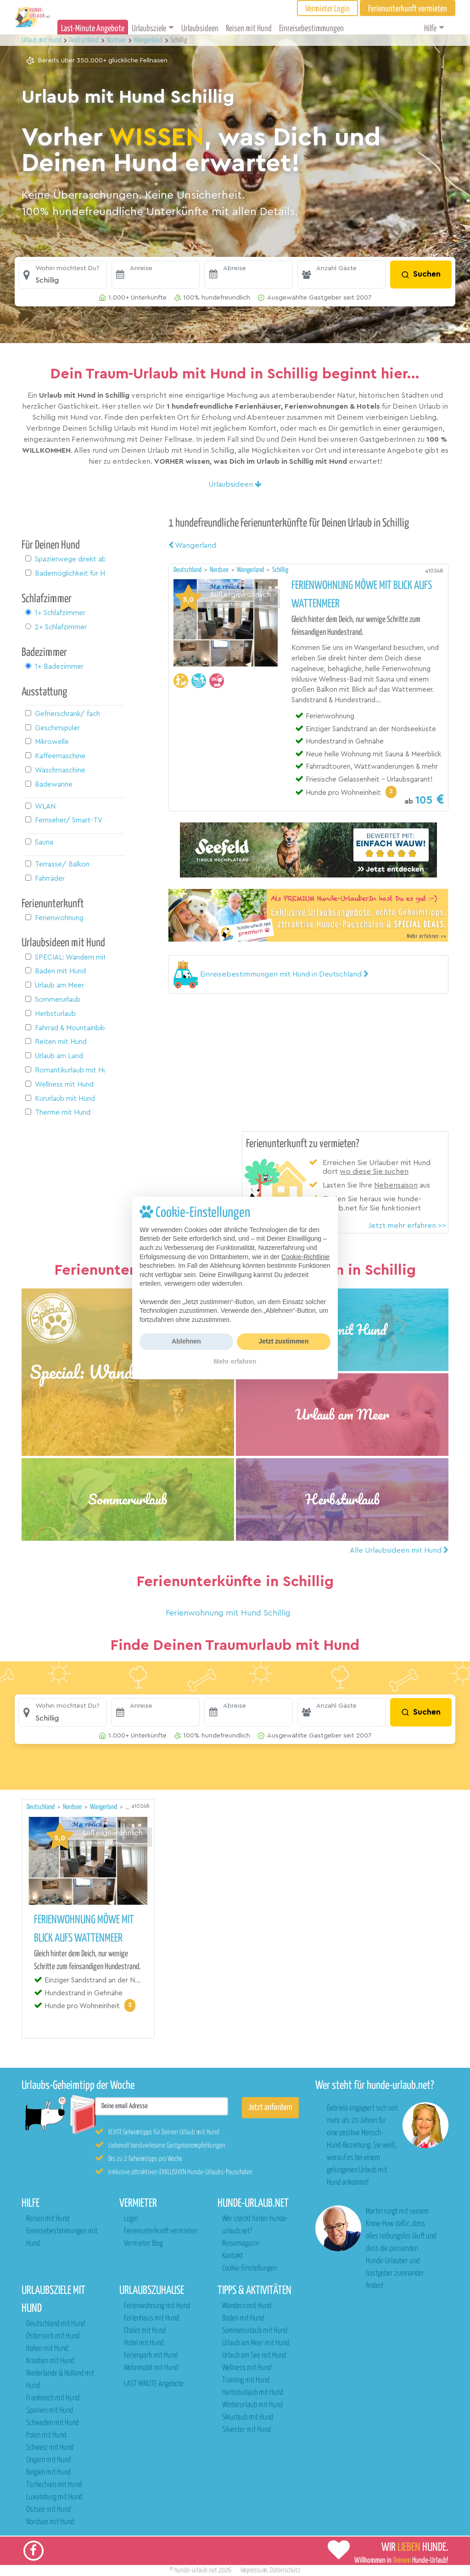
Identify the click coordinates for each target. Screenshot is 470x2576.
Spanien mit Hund (49, 2411)
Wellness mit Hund (246, 2368)
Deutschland (188, 569)
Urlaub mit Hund (42, 40)
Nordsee (220, 569)
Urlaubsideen (199, 28)
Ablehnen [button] (186, 1341)
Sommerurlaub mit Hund (254, 2331)
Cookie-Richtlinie (305, 1256)
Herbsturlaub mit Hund (252, 2393)
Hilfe (430, 28)
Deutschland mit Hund (55, 2324)
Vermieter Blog (143, 2244)
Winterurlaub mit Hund (252, 2405)
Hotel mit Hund (143, 2343)
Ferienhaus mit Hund (151, 2318)
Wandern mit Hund (246, 2306)
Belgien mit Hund (48, 2472)
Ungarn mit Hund (48, 2460)
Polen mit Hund (46, 2435)
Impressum (254, 2570)
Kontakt (232, 2256)
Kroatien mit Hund (50, 2361)
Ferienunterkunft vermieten (160, 2231)
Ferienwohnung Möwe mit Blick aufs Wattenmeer (361, 594)
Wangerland (192, 545)
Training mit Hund (245, 2380)
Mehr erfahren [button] (234, 1361)
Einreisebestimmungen (311, 28)
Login (131, 2219)
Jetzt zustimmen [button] (284, 1341)
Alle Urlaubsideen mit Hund (399, 1550)
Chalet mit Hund (145, 2331)
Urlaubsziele (149, 28)
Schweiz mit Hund (49, 2448)
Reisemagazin (240, 2244)
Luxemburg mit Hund (54, 2497)
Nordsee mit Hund (50, 2522)
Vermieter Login (327, 9)
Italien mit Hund (47, 2349)
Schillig (280, 569)
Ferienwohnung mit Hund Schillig (228, 1613)
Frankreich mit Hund (52, 2398)
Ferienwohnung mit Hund (157, 2306)
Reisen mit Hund (249, 28)
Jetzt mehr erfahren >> (407, 1225)
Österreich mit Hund (52, 2336)
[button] (62, 275)
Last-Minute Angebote (92, 28)
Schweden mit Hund (52, 2423)
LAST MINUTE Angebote (154, 2384)
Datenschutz (285, 2570)
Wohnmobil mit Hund (151, 2368)
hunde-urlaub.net (195, 2570)
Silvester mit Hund (246, 2430)
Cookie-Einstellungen (249, 2268)
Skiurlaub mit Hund (247, 2417)
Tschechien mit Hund (54, 2485)
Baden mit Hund (243, 2318)
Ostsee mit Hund (48, 2510)
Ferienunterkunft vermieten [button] (407, 9)
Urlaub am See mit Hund (254, 2355)
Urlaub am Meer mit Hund (255, 2343)
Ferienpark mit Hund (151, 2355)
